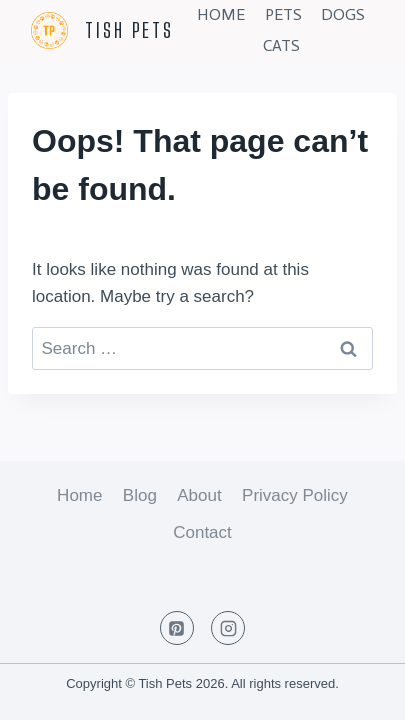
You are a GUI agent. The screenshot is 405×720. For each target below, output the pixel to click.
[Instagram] (228, 628)
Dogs (343, 14)
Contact (202, 532)
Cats (281, 45)
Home (221, 14)
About (199, 495)
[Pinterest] (177, 628)
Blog (140, 495)
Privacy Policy (295, 495)
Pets (283, 14)
